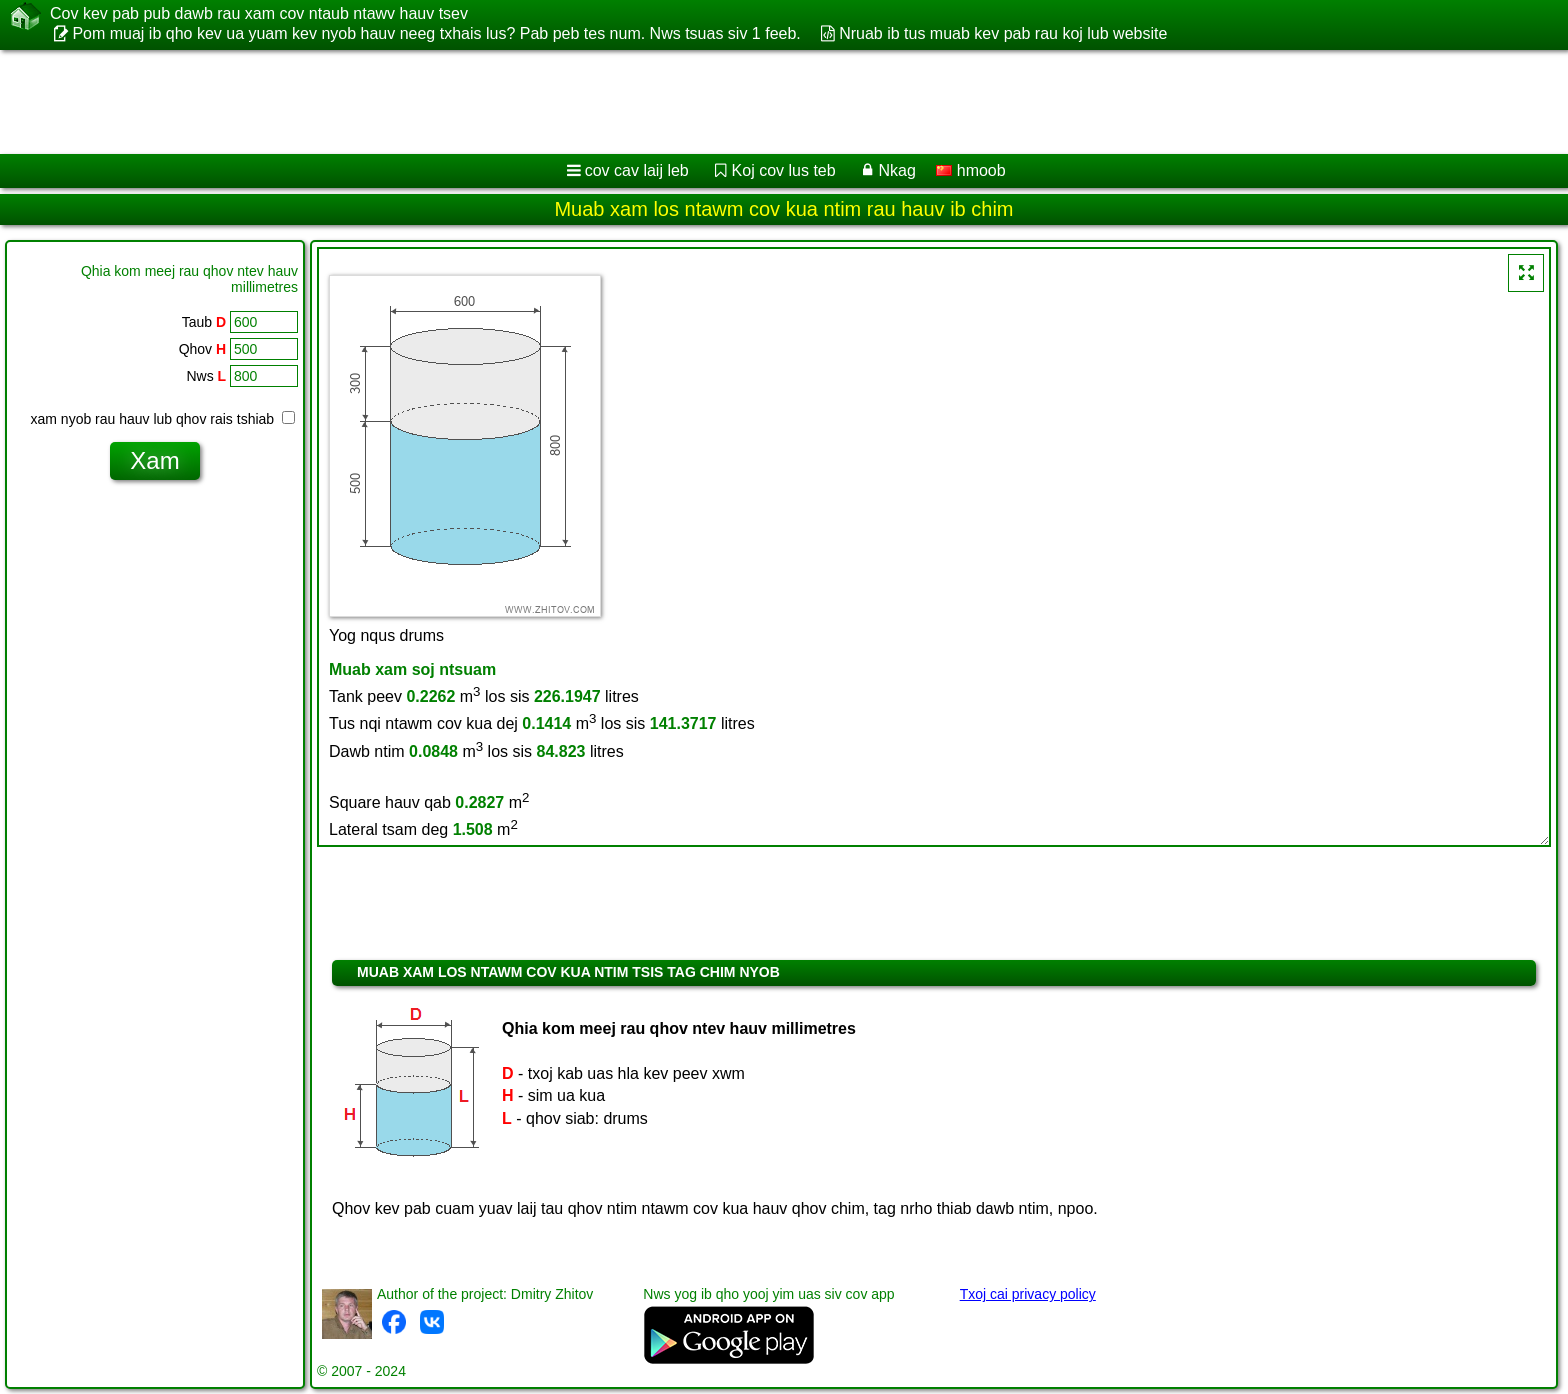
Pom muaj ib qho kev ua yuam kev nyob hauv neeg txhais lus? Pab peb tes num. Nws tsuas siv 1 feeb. (436, 33)
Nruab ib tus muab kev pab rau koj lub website (1003, 33)
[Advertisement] (607, 102)
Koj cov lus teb (784, 170)
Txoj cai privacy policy (1028, 1294)
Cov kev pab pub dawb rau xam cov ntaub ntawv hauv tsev (259, 14)
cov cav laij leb (637, 170)
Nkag (896, 170)
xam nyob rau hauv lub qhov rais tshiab (163, 419)
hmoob (970, 170)
